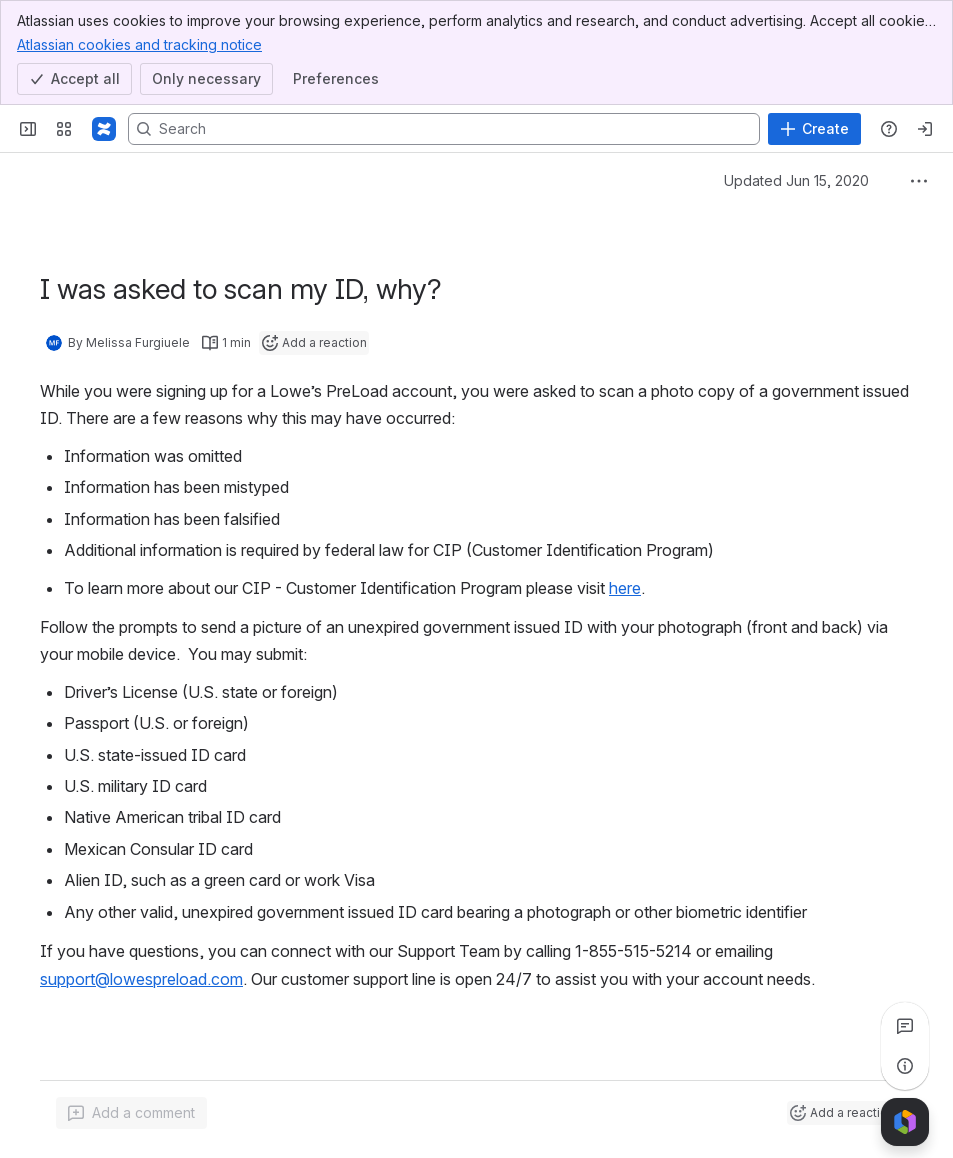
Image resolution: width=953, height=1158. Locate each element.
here (625, 588)
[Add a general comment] (131, 1113)
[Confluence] (104, 129)
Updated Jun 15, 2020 (796, 180)
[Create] (814, 129)
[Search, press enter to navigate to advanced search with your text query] (444, 129)
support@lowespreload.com (141, 979)
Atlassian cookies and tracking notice (139, 44)
